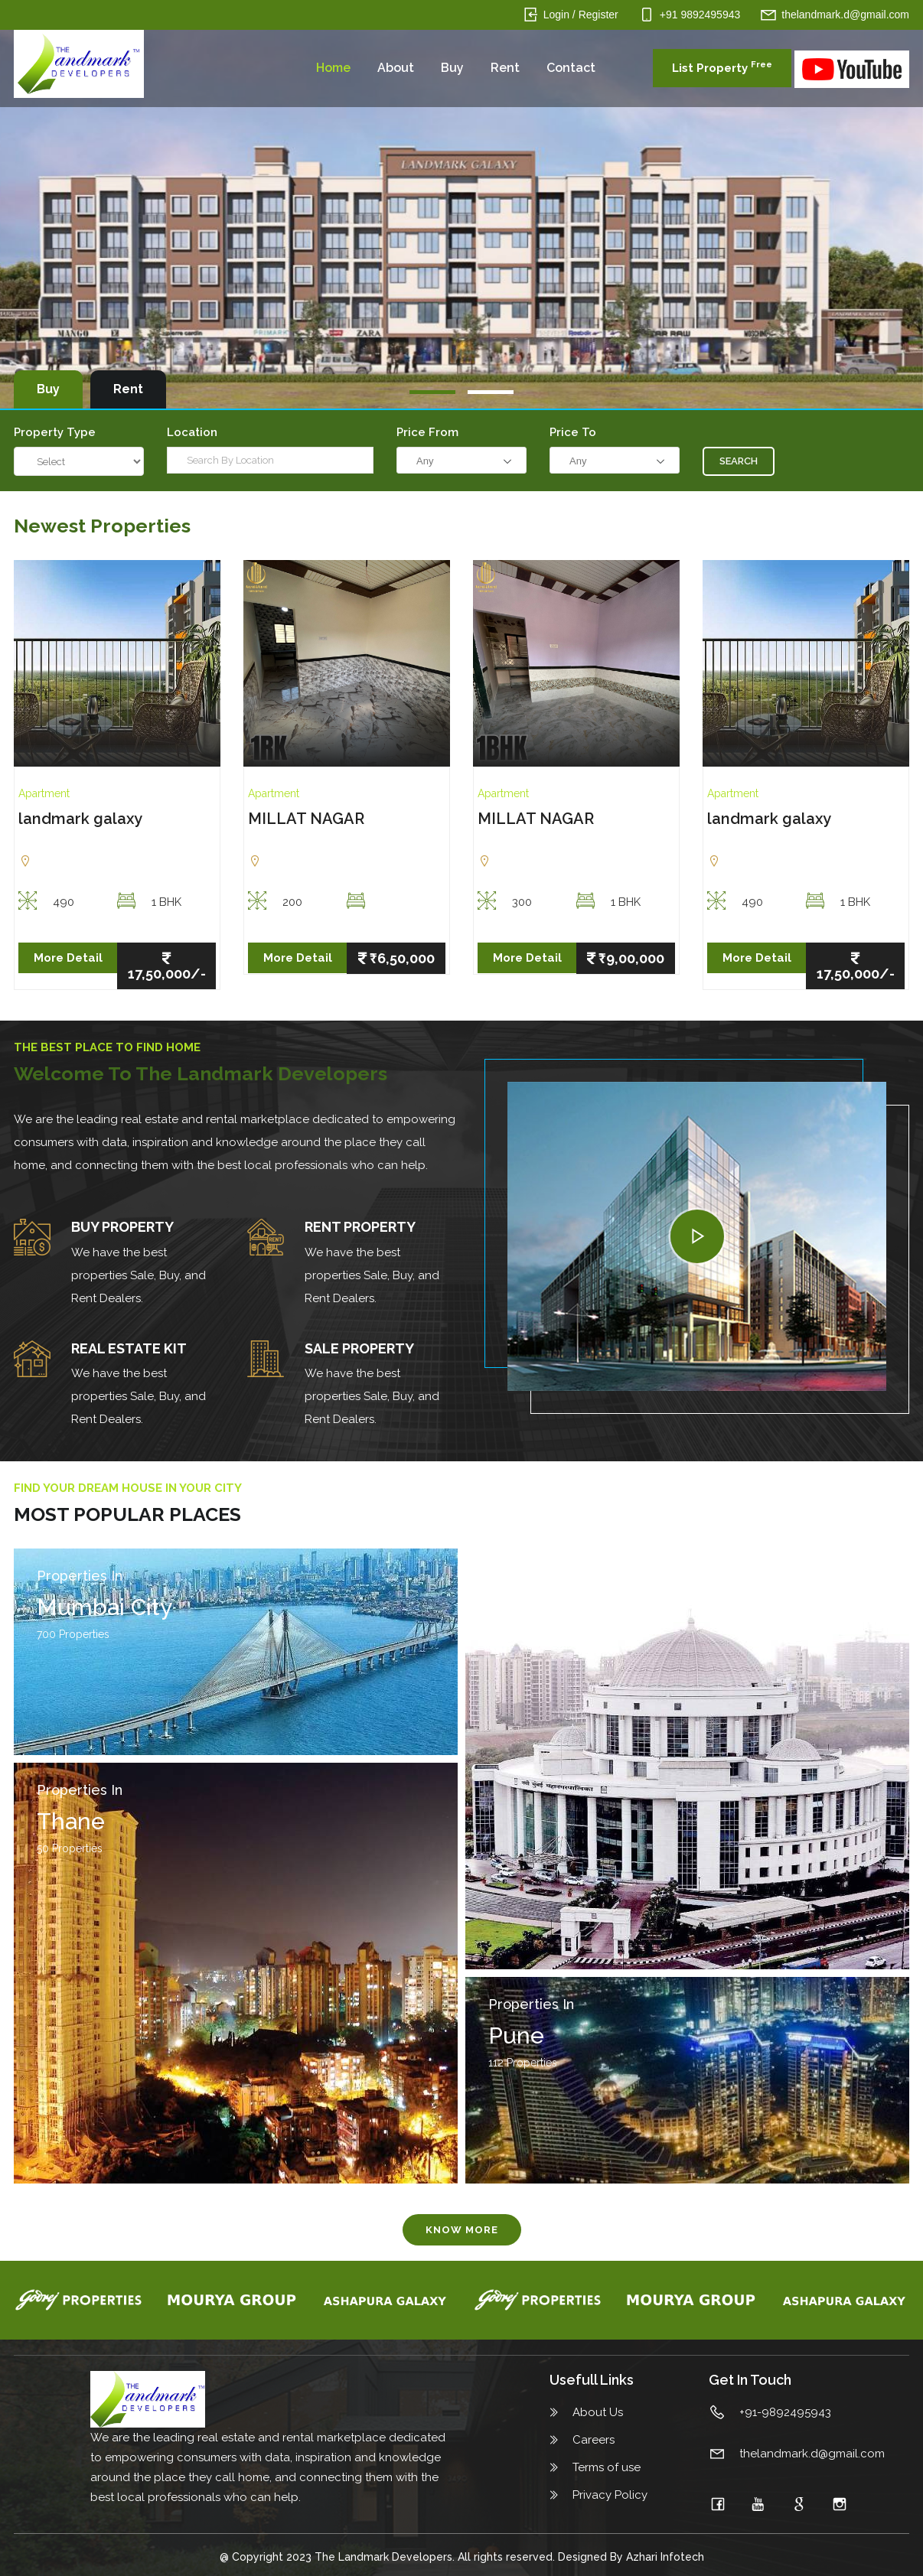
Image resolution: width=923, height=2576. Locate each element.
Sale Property (359, 1348)
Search (738, 461)
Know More (462, 2230)
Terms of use (606, 2467)
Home (333, 67)
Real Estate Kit (129, 1348)
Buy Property (122, 1227)
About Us (597, 2412)
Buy (452, 67)
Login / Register (580, 14)
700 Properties (73, 1634)
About (395, 67)
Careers (593, 2440)
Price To (573, 432)
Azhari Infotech (665, 2557)
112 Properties (522, 2063)
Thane (71, 1821)
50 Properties (70, 1848)
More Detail (68, 958)
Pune (516, 2035)
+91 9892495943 (700, 14)
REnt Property (360, 1227)
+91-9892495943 (785, 2412)
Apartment (44, 793)
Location (192, 432)
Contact (570, 67)
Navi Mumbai (559, 1607)
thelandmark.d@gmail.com (845, 14)
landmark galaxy (80, 818)
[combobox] (461, 460)
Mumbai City (104, 1607)
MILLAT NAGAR (306, 818)
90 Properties (521, 1634)
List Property (722, 67)
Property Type (55, 432)
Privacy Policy (609, 2495)
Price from (427, 432)
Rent (505, 67)
